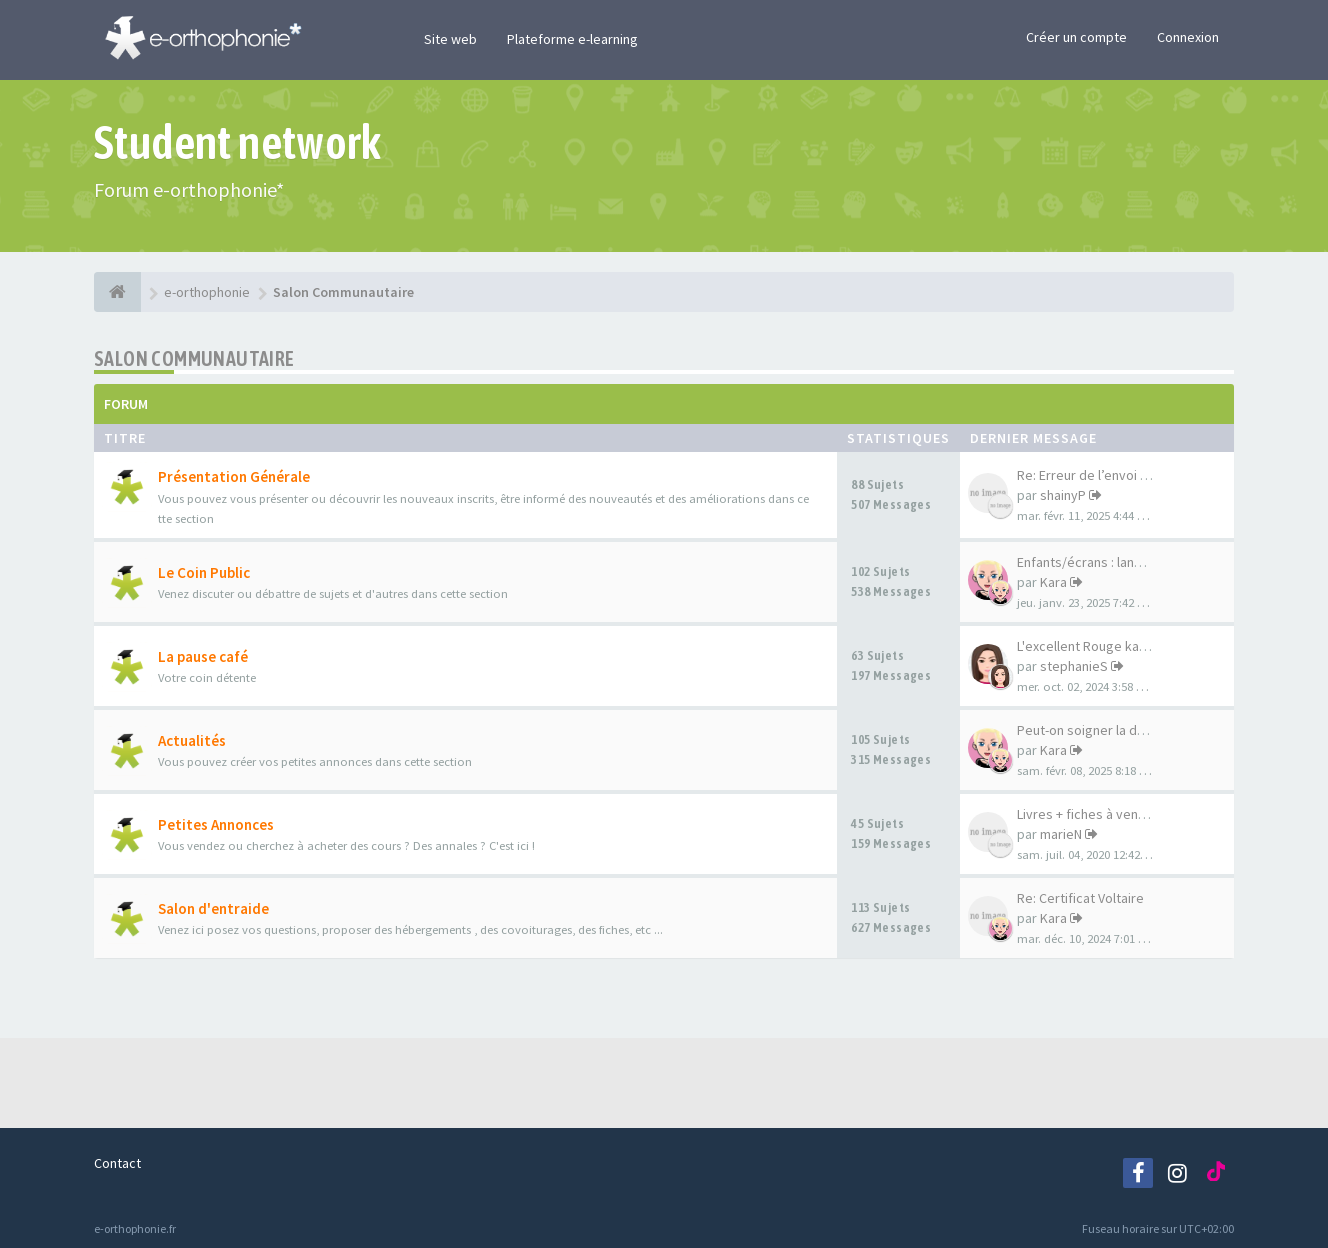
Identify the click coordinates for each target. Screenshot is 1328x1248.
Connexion (1188, 37)
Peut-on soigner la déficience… (1111, 730)
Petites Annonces (216, 824)
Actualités (192, 740)
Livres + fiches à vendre (1088, 814)
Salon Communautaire (194, 358)
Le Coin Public (204, 572)
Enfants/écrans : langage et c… (1110, 562)
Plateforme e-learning (572, 39)
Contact (117, 1163)
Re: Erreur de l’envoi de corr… (1106, 475)
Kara (1053, 582)
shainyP (1063, 495)
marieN (1061, 834)
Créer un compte (1076, 37)
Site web (450, 39)
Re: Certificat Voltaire (1080, 898)
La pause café (203, 656)
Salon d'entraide (213, 908)
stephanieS (1074, 666)
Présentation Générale (234, 476)
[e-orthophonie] (117, 292)
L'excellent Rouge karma (1089, 646)
